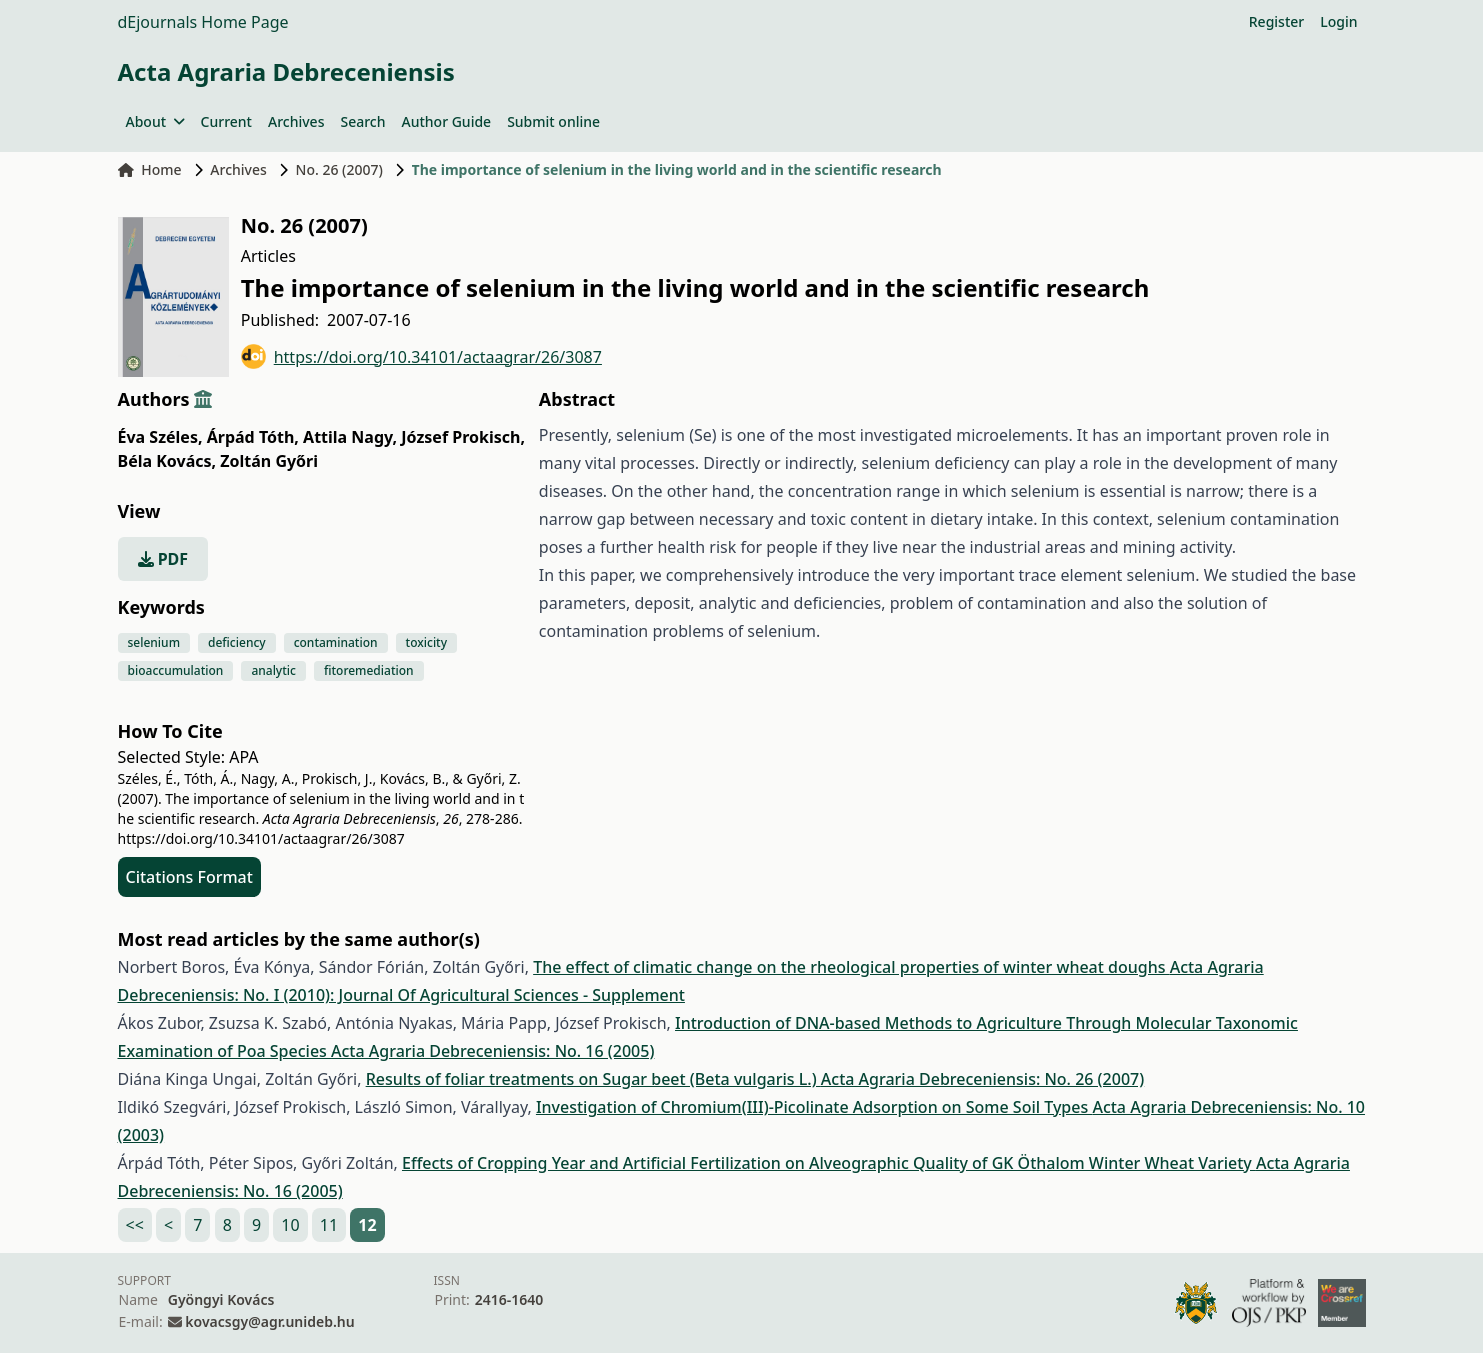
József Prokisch (463, 437)
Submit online (553, 121)
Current (226, 121)
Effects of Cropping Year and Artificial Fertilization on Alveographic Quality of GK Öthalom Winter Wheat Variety (829, 1163)
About (155, 121)
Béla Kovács (167, 461)
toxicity (427, 642)
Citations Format (189, 877)
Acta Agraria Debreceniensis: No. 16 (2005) (492, 1051)
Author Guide (446, 121)
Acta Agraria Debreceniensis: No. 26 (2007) (982, 1079)
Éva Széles (160, 437)
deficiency (237, 642)
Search (362, 121)
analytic (273, 670)
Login (1338, 21)
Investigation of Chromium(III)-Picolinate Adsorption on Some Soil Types (814, 1107)
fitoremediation (369, 670)
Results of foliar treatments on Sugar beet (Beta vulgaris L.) (593, 1079)
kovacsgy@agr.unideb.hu (269, 1321)
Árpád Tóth (253, 437)
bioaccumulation (176, 670)
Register (1276, 21)
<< (135, 1225)
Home (150, 169)
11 (329, 1225)
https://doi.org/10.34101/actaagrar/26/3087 (421, 356)
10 (290, 1225)
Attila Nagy (350, 437)
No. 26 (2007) (339, 169)
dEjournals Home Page (203, 22)
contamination (336, 642)
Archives (296, 121)
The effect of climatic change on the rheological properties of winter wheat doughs (851, 967)
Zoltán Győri (269, 461)
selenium (154, 642)
